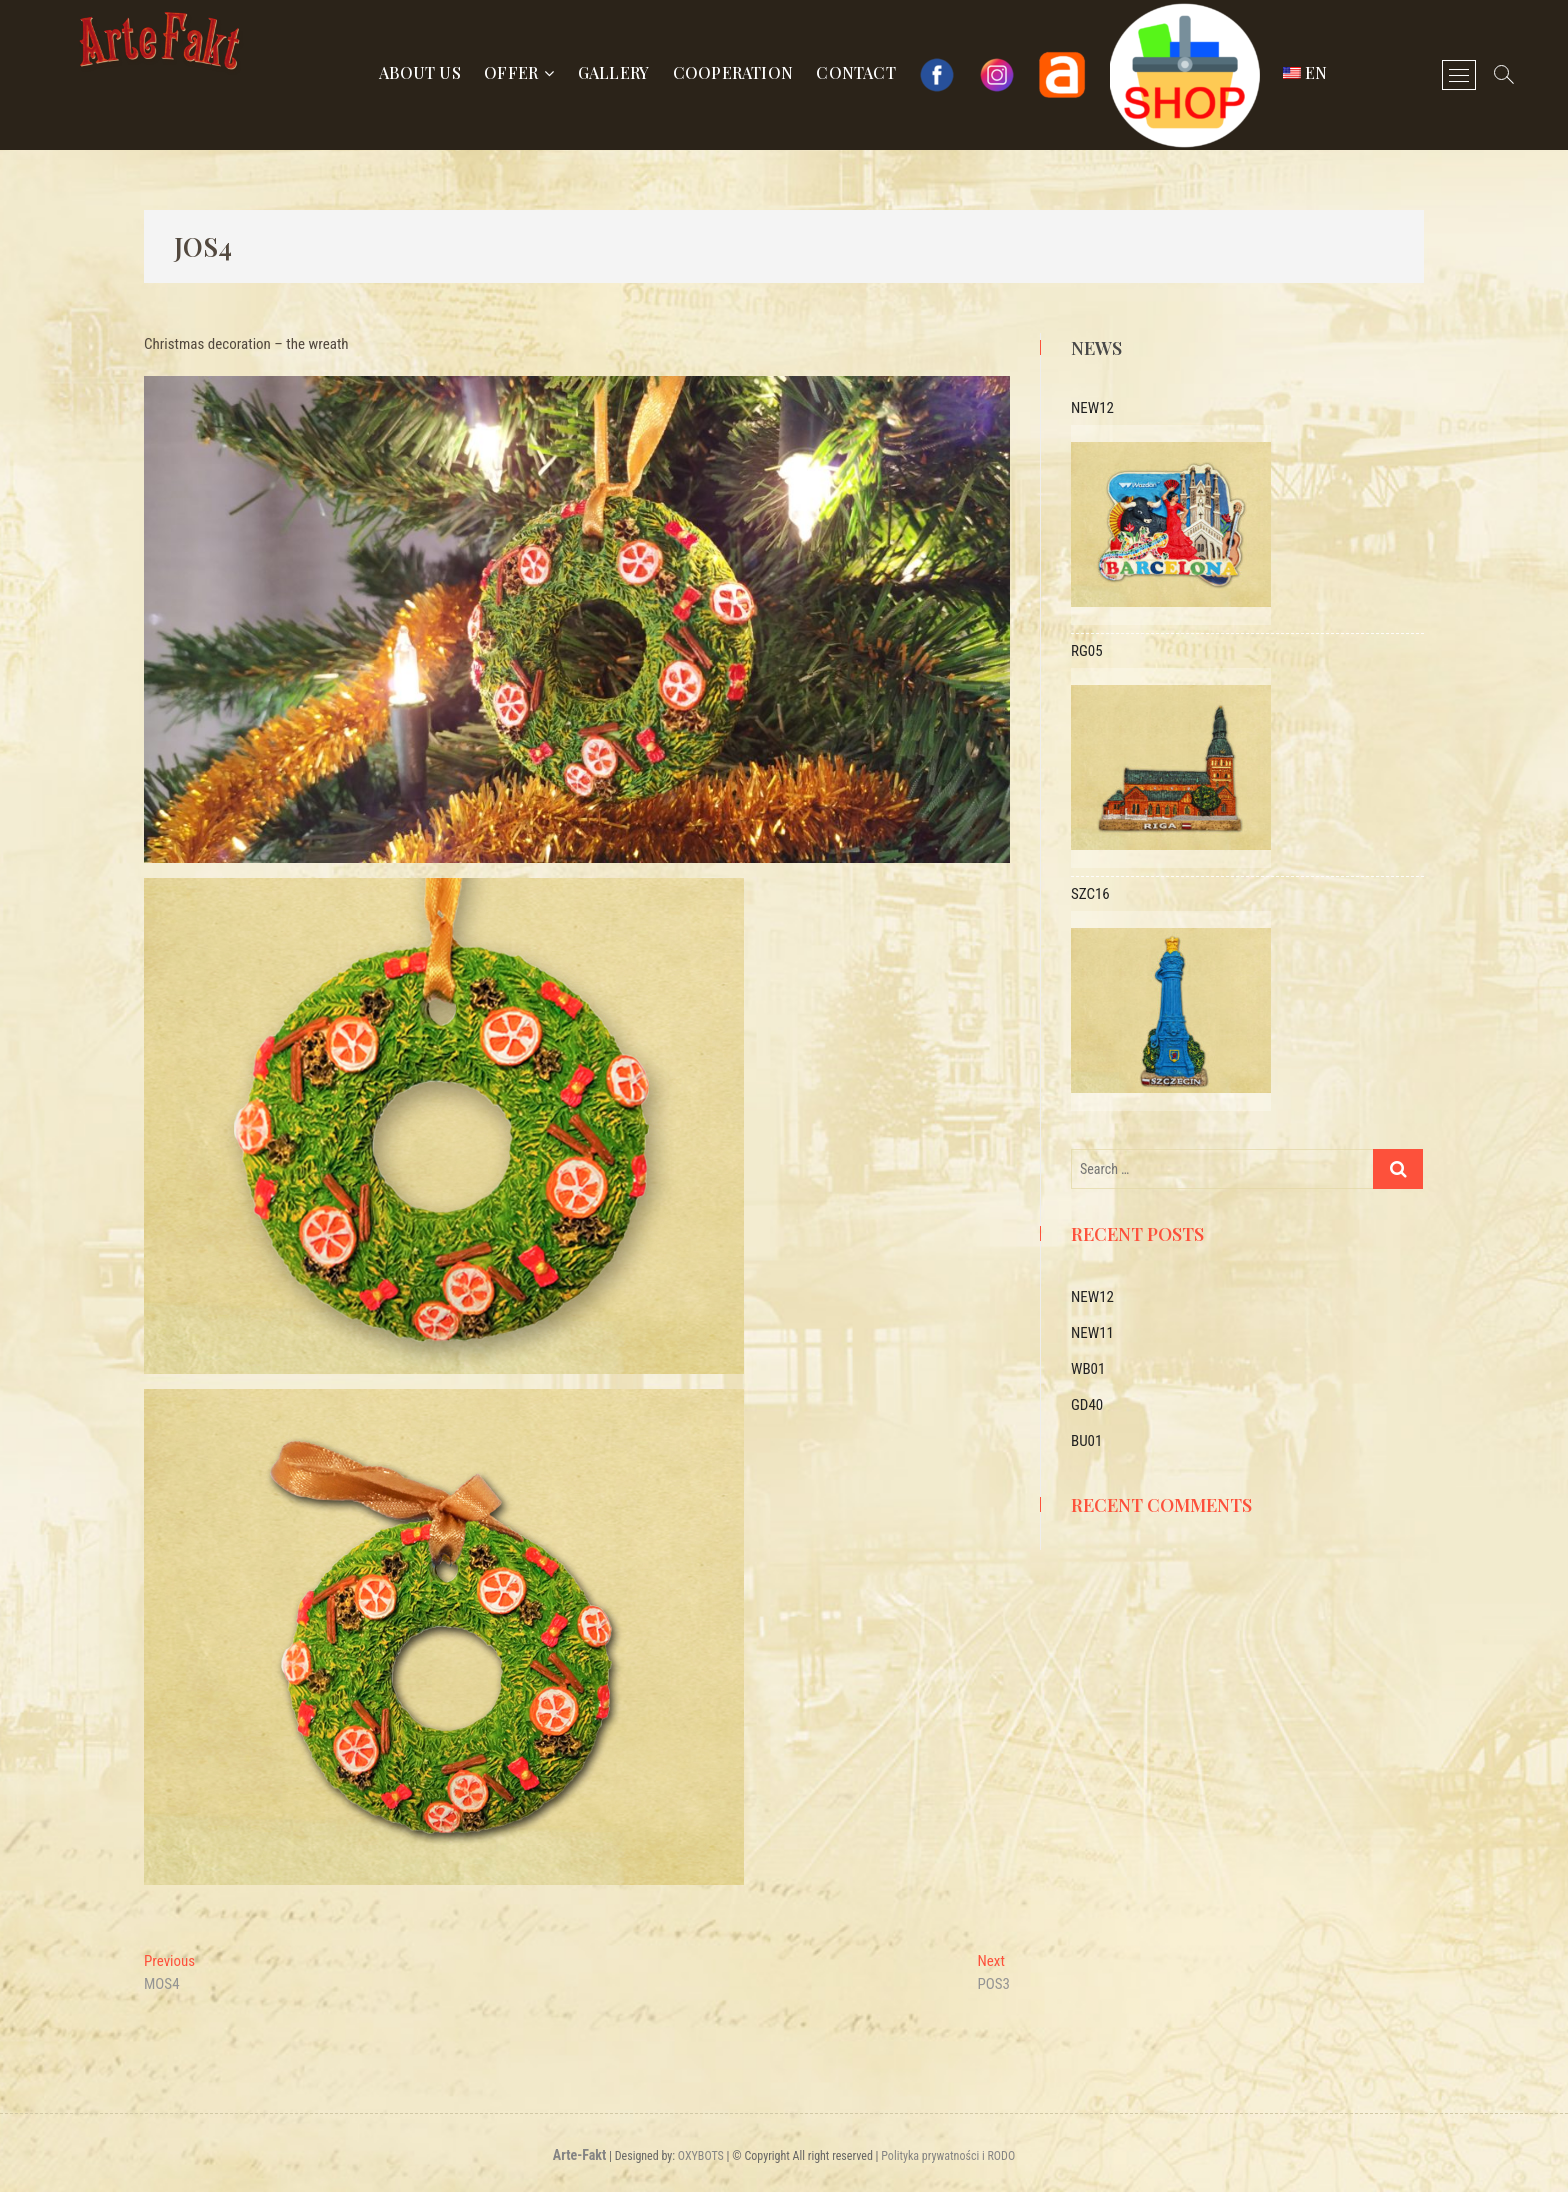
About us (420, 72)
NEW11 (1092, 1333)
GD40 (1087, 1405)
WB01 (1088, 1369)
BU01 (1086, 1441)
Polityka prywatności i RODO (948, 2156)
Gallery (613, 72)
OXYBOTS (701, 2156)
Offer (511, 72)
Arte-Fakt (579, 2155)
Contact (855, 72)
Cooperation (733, 72)
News (1096, 348)
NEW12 (1092, 1297)
